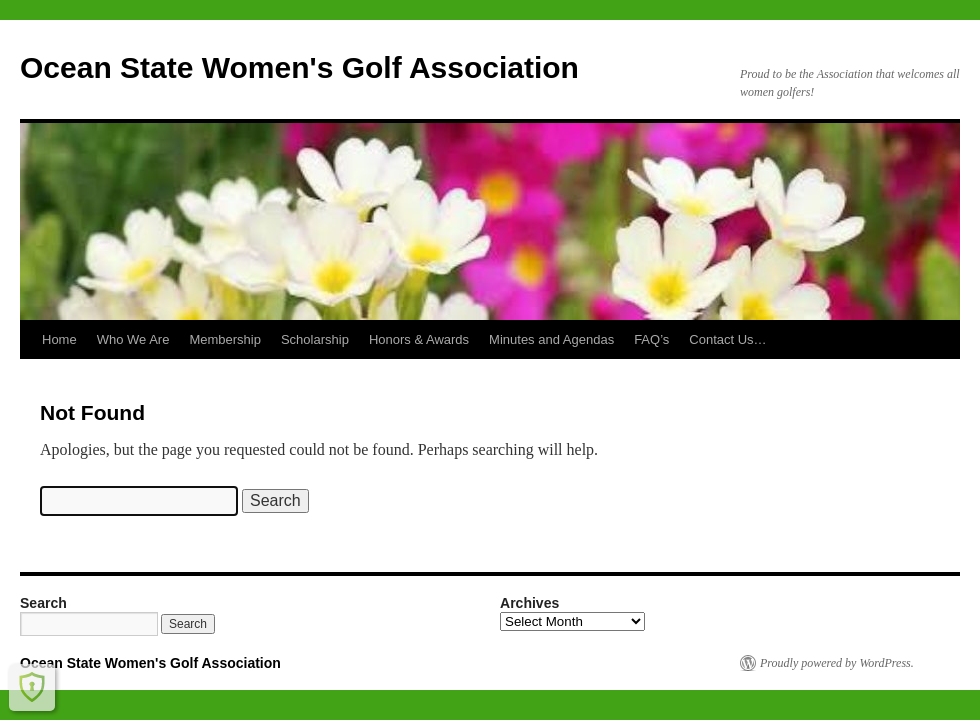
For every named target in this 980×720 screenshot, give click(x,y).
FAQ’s (651, 339)
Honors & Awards (419, 339)
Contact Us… (727, 339)
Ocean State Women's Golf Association (299, 67)
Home (59, 339)
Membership (225, 339)
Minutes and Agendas (551, 339)
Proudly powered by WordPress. (837, 663)
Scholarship (315, 339)
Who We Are (133, 339)
